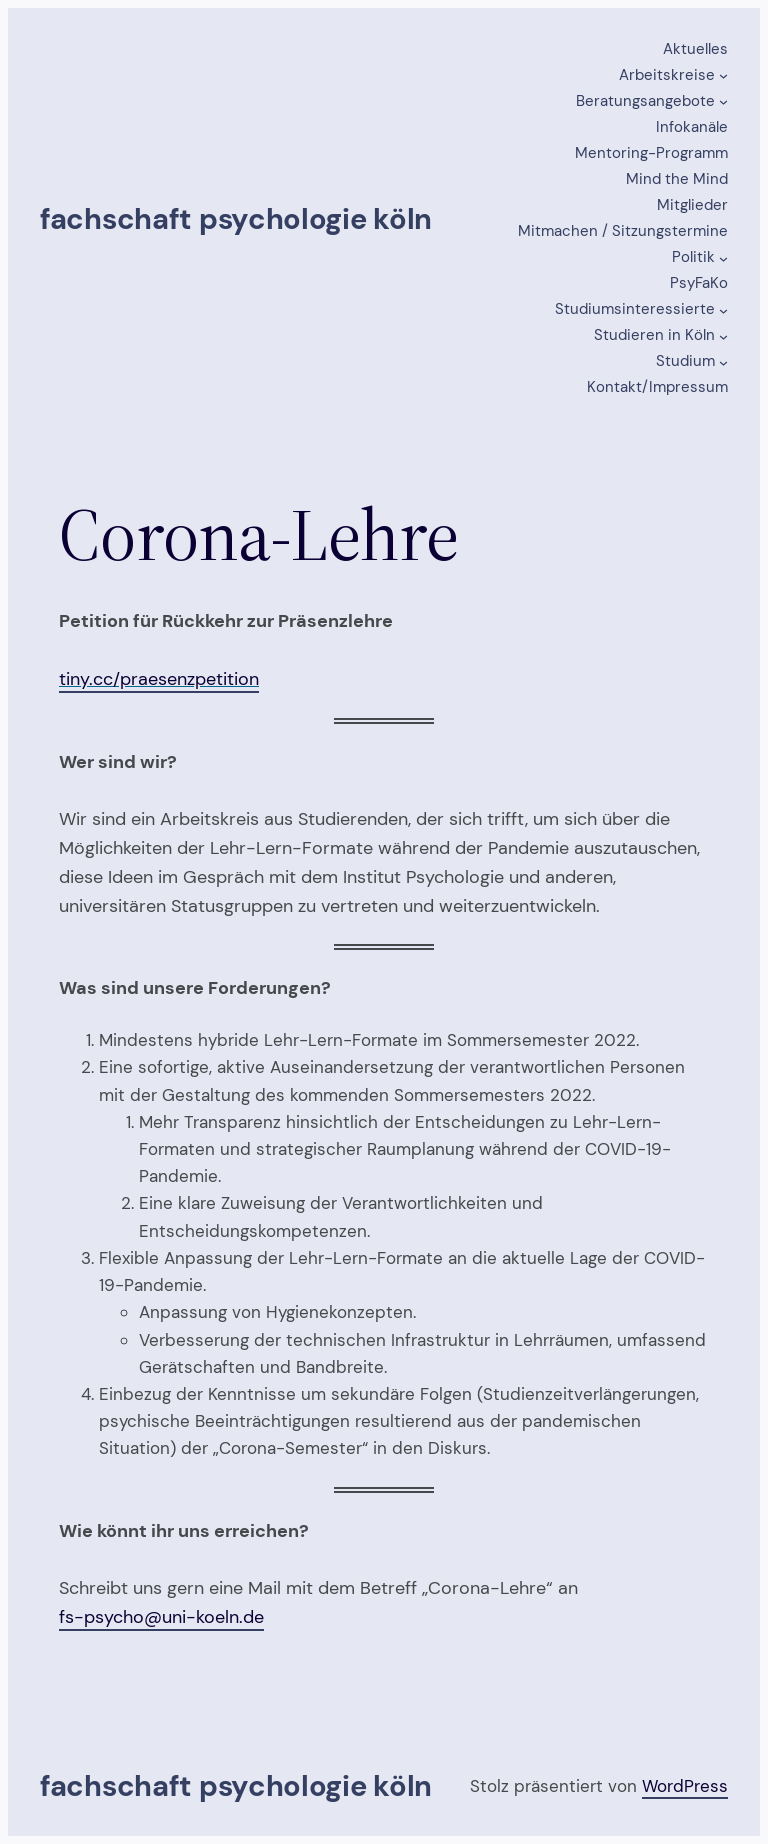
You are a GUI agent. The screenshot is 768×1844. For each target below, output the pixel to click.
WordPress (685, 1786)
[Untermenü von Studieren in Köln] (723, 335)
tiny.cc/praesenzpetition (159, 679)
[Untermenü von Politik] (723, 257)
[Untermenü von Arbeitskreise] (723, 75)
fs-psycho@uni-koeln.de (161, 1617)
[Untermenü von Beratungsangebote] (723, 101)
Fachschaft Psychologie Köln (236, 219)
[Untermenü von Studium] (723, 361)
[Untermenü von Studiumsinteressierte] (723, 309)
